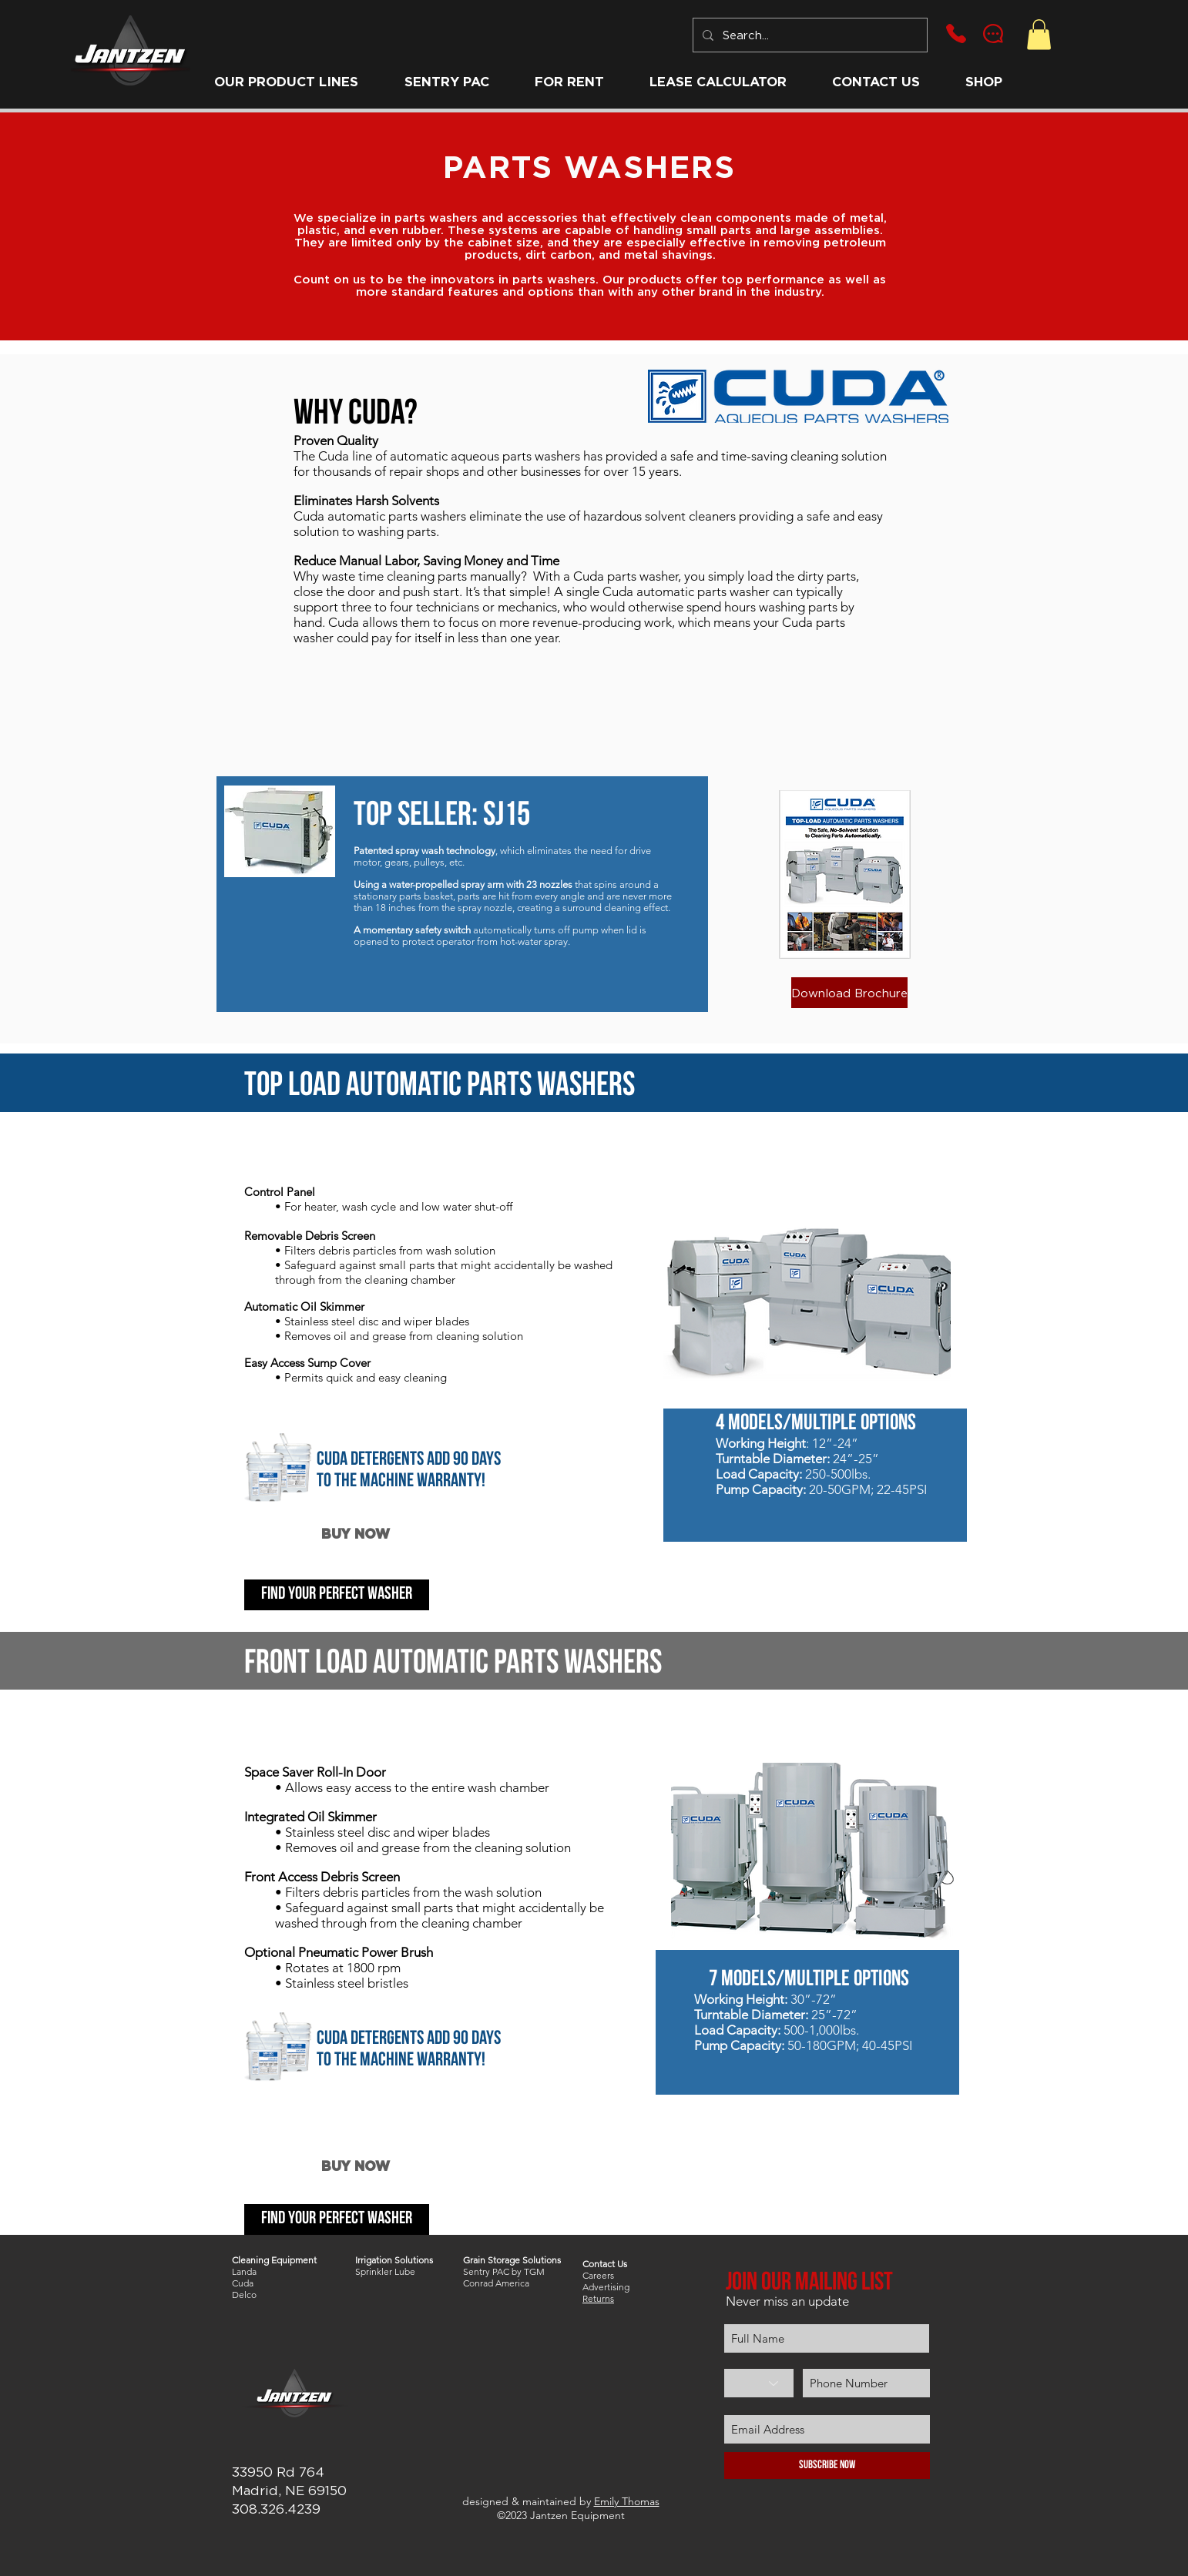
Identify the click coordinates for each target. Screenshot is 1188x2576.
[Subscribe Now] (827, 2465)
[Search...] (808, 35)
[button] (286, 81)
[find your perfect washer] (336, 1594)
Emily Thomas (626, 2501)
